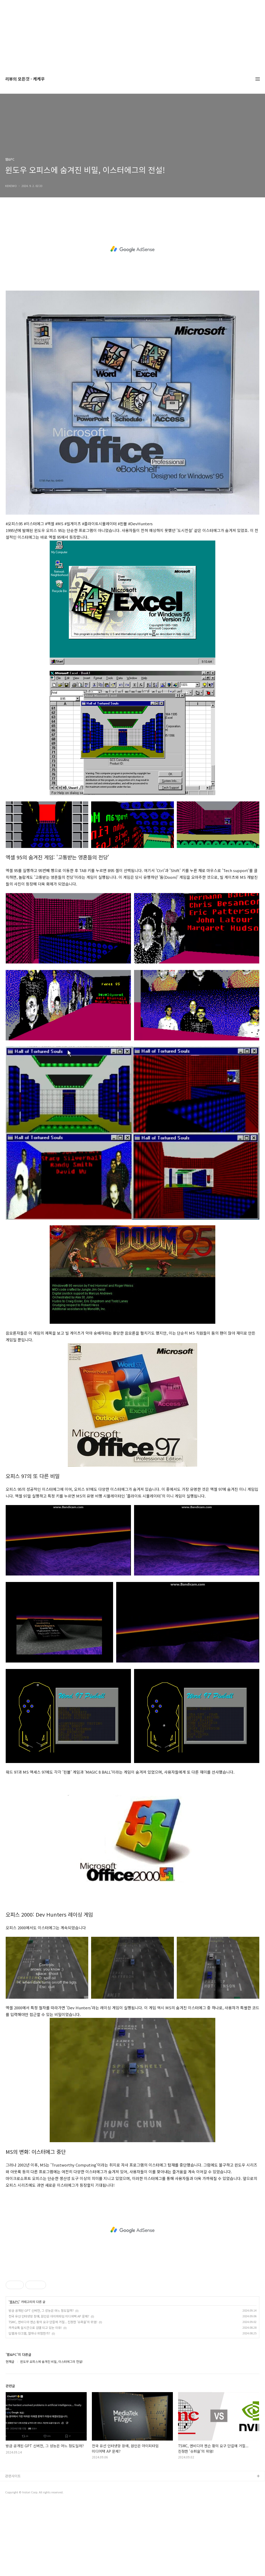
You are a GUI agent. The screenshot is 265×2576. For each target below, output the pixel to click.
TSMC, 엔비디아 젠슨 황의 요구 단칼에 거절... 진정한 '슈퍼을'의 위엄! (53, 2322)
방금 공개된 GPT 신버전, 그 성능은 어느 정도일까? (41, 2310)
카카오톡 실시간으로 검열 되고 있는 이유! (35, 2327)
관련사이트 (13, 2475)
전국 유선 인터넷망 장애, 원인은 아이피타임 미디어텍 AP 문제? (49, 2316)
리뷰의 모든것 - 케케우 (25, 79)
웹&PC (14, 2302)
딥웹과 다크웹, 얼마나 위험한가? (29, 2333)
